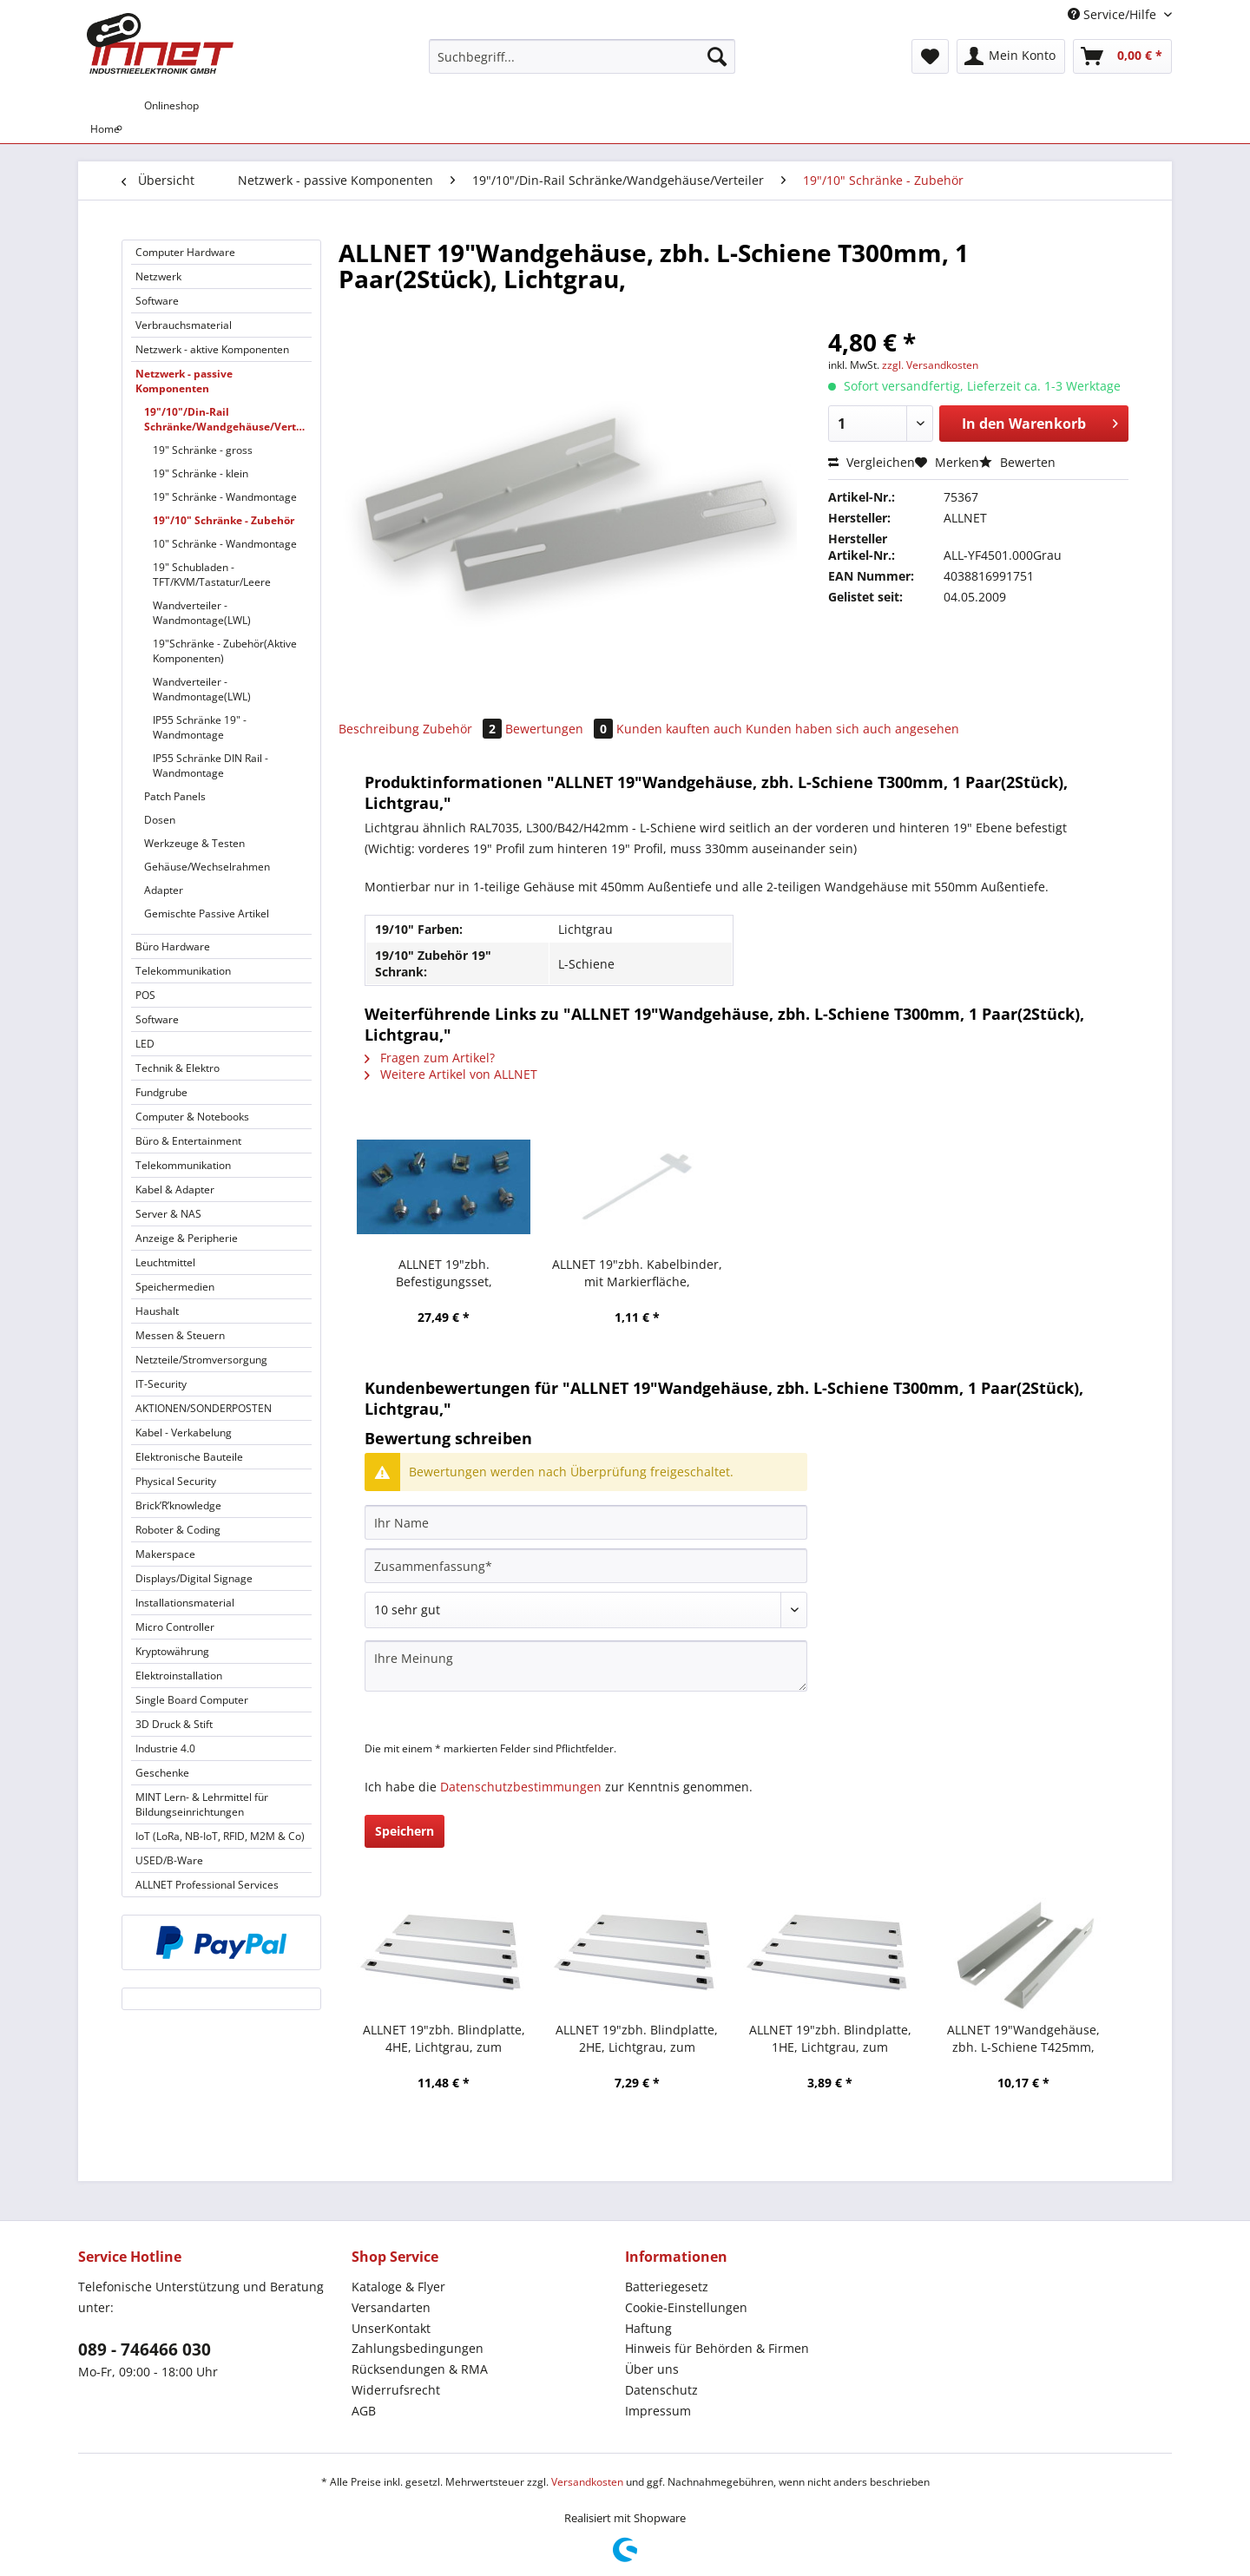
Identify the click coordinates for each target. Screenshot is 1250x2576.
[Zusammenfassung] (586, 1565)
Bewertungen (560, 728)
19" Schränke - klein (200, 473)
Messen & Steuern (180, 1335)
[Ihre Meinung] (586, 1666)
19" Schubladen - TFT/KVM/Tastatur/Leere (212, 574)
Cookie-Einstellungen (686, 2307)
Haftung (648, 2328)
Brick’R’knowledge (178, 1505)
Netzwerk (158, 276)
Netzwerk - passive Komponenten (184, 381)
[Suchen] (717, 56)
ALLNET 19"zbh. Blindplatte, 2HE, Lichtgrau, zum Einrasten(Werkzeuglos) (637, 2038)
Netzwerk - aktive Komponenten (212, 349)
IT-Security (161, 1384)
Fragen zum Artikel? (430, 1057)
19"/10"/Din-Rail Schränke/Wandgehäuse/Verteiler (228, 419)
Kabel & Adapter (174, 1189)
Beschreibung (379, 728)
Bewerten (1017, 462)
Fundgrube (161, 1092)
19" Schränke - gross (203, 450)
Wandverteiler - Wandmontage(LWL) (202, 613)
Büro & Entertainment (188, 1141)
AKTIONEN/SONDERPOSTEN (203, 1408)
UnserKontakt (391, 2328)
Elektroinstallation (178, 1675)
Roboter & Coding (177, 1529)
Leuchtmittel (165, 1262)
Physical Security (175, 1481)
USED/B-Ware (169, 1860)
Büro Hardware (172, 946)
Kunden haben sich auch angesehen (852, 728)
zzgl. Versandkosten (930, 365)
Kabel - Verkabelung (183, 1432)
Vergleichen (871, 462)
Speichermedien (174, 1286)
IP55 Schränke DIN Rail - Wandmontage (210, 765)
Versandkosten (587, 2481)
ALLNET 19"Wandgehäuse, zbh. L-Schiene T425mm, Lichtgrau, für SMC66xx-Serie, (1023, 2038)
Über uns (652, 2369)
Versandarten (391, 2307)
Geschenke (162, 1772)
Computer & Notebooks (192, 1116)
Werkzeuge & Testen (194, 843)
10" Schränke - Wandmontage (225, 543)
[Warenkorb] (1122, 56)
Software (157, 300)
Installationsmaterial (184, 1602)
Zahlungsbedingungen (418, 2348)
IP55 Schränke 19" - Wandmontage (200, 727)
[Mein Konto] (1011, 56)
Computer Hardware (185, 252)
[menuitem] (582, 64)
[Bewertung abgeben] (586, 1610)
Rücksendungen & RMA (420, 2369)
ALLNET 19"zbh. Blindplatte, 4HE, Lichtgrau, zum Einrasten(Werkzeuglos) (444, 2038)
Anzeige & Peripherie (186, 1238)
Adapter (163, 890)
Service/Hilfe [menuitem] (1114, 14)
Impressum (658, 2410)
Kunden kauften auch (679, 728)
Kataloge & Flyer (398, 2286)
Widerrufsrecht (396, 2390)
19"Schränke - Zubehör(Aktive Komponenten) (225, 651)
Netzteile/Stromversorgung (201, 1359)
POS (145, 995)
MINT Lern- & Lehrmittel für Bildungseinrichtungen (201, 1804)
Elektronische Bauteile (189, 1456)
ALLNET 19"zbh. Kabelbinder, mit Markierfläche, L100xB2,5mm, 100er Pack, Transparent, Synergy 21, (637, 1273)
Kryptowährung (172, 1651)
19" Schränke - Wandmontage (225, 497)
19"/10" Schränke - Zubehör (223, 520)
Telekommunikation (183, 970)
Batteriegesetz (666, 2286)
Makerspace (165, 1554)
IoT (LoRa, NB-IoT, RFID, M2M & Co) (220, 1836)
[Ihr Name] (586, 1522)
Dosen (159, 819)
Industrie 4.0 (165, 1748)
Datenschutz (661, 2390)
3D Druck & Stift (174, 1724)
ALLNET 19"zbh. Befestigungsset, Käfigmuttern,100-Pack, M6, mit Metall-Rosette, (443, 1273)
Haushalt (157, 1311)
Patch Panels (175, 796)
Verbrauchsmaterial (183, 325)
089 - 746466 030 (144, 2349)
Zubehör (464, 728)
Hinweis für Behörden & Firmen (717, 2348)
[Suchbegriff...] (582, 56)
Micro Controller (174, 1627)
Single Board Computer (191, 1699)
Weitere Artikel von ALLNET (451, 1074)
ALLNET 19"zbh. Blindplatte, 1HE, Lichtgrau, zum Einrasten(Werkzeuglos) (830, 2038)
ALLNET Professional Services (207, 1884)
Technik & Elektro (177, 1068)
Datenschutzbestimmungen (521, 1786)
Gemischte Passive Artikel (206, 913)
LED (145, 1043)
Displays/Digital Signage (194, 1578)
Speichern (404, 1831)
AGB (364, 2410)
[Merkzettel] (930, 56)
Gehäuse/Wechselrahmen (207, 866)
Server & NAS (168, 1213)
